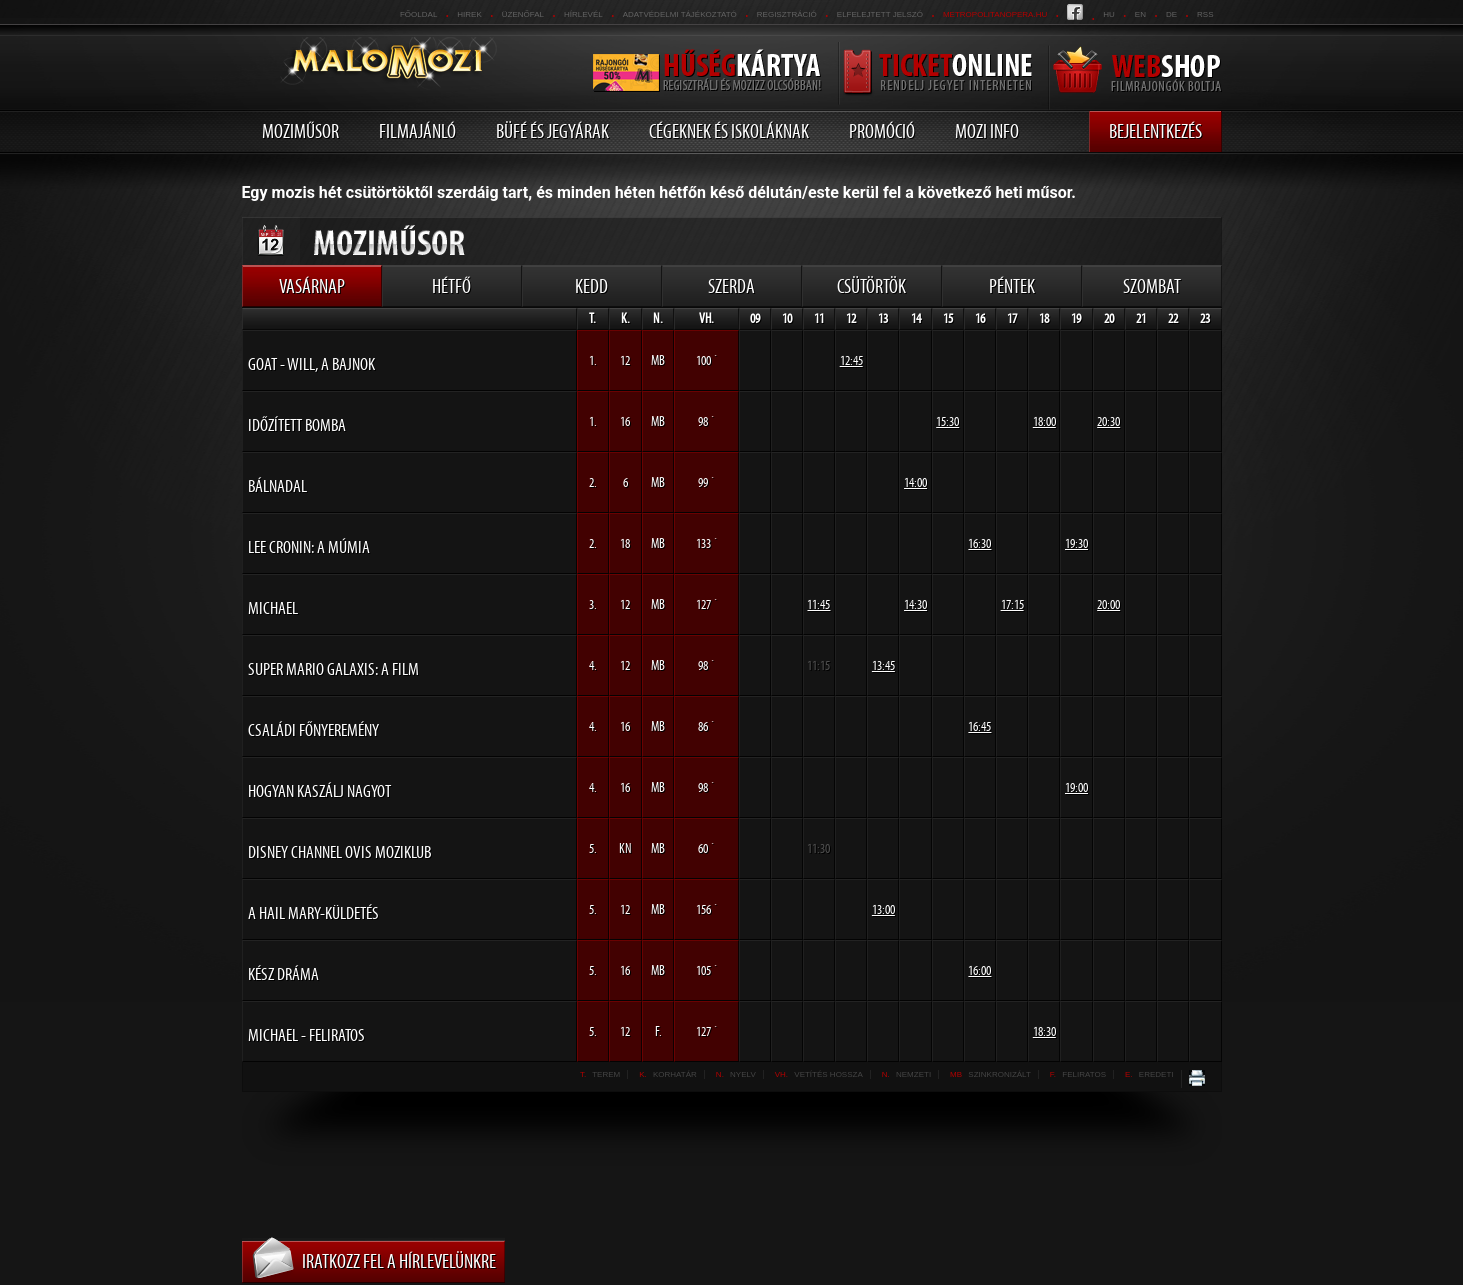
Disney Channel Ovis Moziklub (339, 852)
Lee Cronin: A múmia (309, 547)
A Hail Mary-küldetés (313, 913)
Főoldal (418, 14)
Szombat (1152, 286)
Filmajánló (417, 131)
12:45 (851, 360)
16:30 (979, 543)
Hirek (469, 14)
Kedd (591, 286)
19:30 (1076, 543)
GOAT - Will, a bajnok (311, 364)
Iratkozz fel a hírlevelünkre (399, 1261)
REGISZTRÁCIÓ (787, 14)
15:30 (947, 421)
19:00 (1076, 787)
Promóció (882, 131)
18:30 (1044, 1031)
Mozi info (987, 131)
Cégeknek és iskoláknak (729, 131)
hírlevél (583, 14)
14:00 (915, 482)
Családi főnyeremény (313, 730)
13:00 (883, 909)
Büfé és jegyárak (552, 131)
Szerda (731, 286)
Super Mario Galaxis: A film (333, 669)
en (1140, 14)
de (1171, 14)
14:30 (915, 604)
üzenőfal (523, 14)
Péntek (1012, 286)
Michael (273, 608)
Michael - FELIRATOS (306, 1035)
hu (1109, 14)
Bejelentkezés (1155, 131)
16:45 (979, 726)
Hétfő (451, 286)
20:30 (1108, 421)
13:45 (883, 665)
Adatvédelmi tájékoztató (680, 14)
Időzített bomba (297, 425)
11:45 (818, 604)
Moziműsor (300, 131)
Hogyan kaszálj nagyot (319, 791)
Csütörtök (871, 286)
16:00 (979, 970)
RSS (1205, 14)
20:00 (1108, 604)
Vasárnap (312, 286)
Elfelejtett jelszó (880, 14)
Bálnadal (277, 486)
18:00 (1044, 421)
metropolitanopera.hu (995, 14)
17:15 (1012, 604)
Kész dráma (283, 974)
